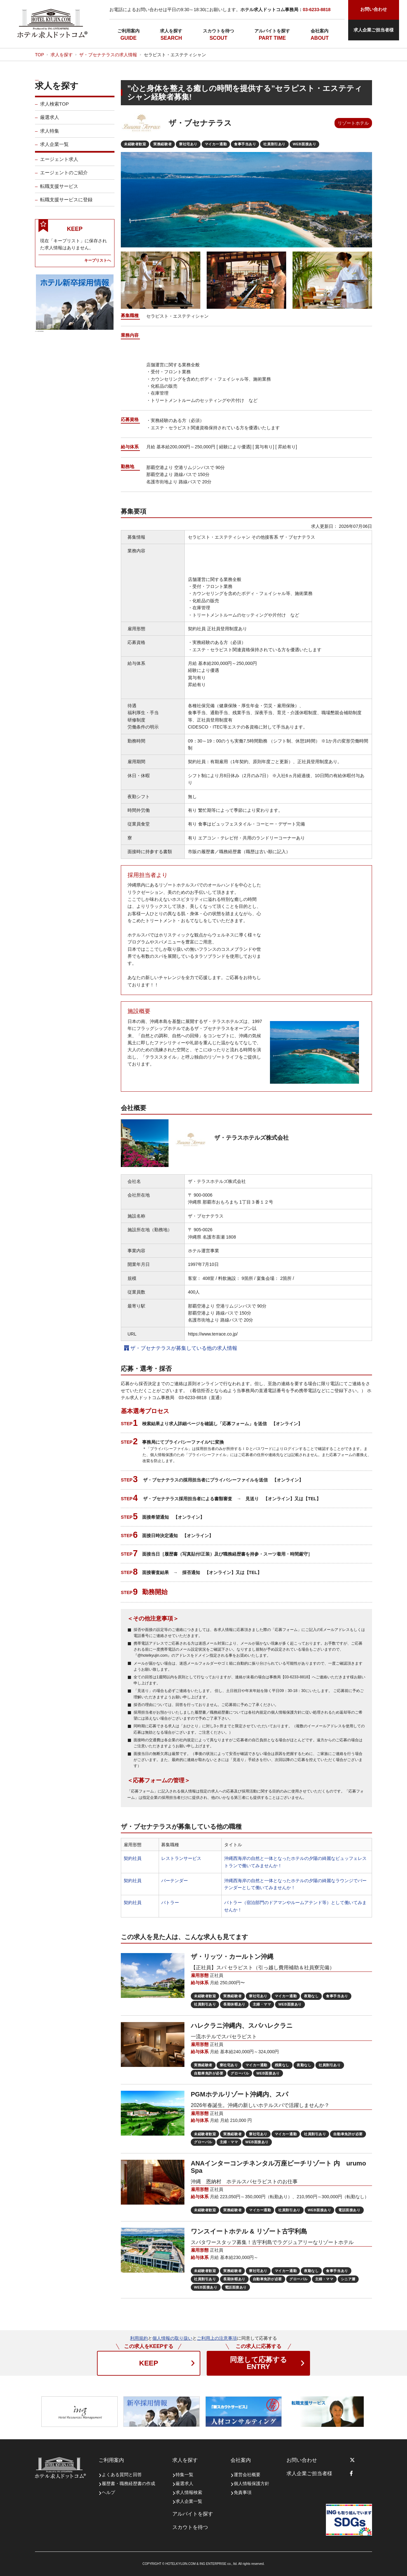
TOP (39, 54)
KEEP (148, 2363)
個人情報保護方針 (251, 2483)
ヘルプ (108, 2492)
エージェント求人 (59, 163)
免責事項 (243, 2492)
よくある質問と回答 (122, 2474)
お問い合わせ (301, 2460)
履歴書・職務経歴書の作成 (128, 2483)
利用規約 (139, 2338)
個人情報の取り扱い (172, 2338)
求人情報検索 (189, 2492)
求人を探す (171, 30)
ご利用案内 (128, 30)
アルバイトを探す (272, 30)
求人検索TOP (54, 108)
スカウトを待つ (218, 30)
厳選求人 (49, 121)
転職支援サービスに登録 (66, 203)
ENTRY (258, 2363)
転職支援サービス (59, 190)
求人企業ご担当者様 (374, 29)
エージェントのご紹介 (64, 176)
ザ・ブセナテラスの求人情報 (108, 54)
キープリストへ (97, 264)
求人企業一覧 (54, 148)
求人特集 (49, 134)
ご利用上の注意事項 (217, 2338)
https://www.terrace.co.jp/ (213, 1333)
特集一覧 (184, 2474)
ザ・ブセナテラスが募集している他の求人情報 (180, 1348)
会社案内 (319, 30)
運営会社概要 (247, 2474)
